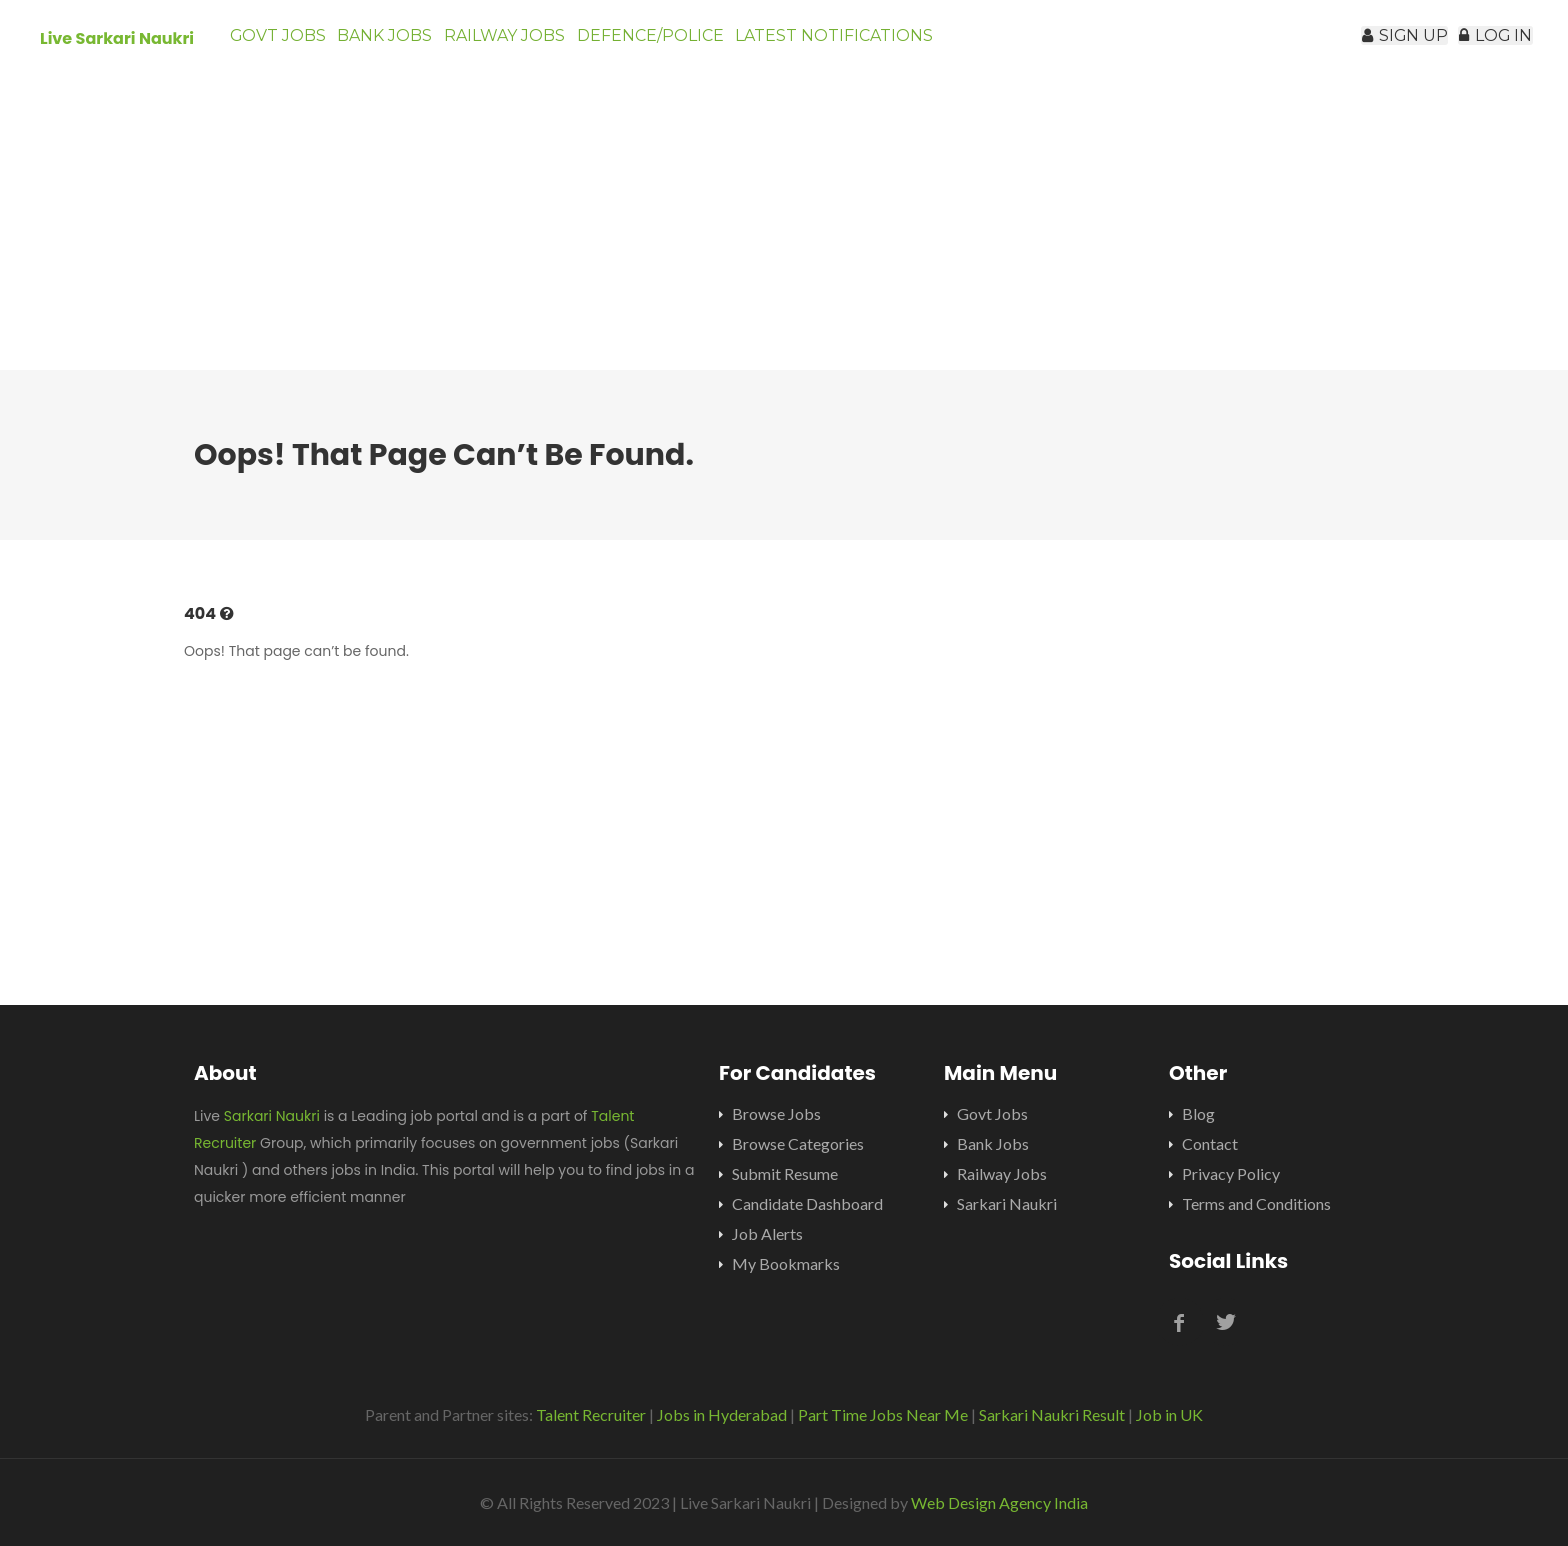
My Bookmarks (786, 1263)
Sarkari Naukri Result (1052, 1414)
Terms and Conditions (1256, 1203)
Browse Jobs (776, 1113)
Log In (1485, 45)
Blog (1198, 1113)
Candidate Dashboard (807, 1203)
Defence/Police (704, 45)
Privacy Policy (1231, 1173)
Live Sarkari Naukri (117, 38)
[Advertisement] (784, 230)
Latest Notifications (897, 45)
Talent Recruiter (591, 1414)
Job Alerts (767, 1233)
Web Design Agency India (999, 1502)
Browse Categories (798, 1143)
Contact (1210, 1143)
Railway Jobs (544, 45)
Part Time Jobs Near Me (883, 1414)
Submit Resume (785, 1173)
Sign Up (1373, 45)
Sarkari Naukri (272, 1116)
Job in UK (1169, 1414)
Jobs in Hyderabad (722, 1414)
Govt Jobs (285, 45)
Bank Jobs (408, 45)
